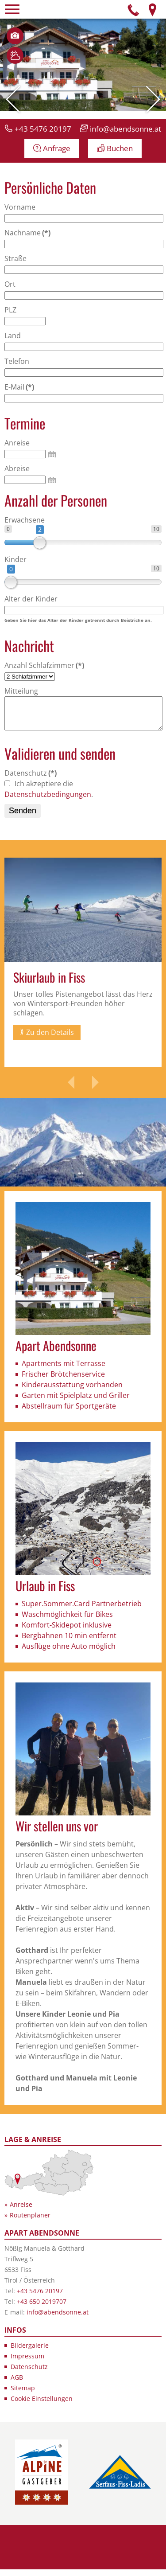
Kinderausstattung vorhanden (72, 1391)
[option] (83, 969)
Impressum (27, 2362)
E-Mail (19, 387)
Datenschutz (30, 780)
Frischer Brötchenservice (63, 1381)
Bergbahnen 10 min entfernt (69, 1642)
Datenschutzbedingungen (47, 801)
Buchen (120, 148)
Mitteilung (21, 691)
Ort (9, 284)
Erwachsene (24, 520)
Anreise (17, 443)
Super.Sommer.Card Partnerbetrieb (82, 1610)
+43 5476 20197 (43, 129)
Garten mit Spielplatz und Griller (76, 1402)
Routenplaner (30, 2221)
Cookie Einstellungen (42, 2405)
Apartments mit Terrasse (63, 1370)
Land (12, 335)
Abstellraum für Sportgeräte (69, 1412)
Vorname (19, 207)
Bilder (15, 35)
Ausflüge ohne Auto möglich (69, 1653)
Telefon (134, 9)
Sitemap (23, 2394)
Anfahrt (152, 9)
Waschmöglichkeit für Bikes (67, 1621)
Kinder (15, 559)
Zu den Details (50, 1039)
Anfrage (56, 148)
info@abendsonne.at (125, 129)
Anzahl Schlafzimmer (44, 665)
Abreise (17, 468)
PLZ (10, 310)
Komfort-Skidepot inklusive (67, 1631)
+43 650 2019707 (41, 2308)
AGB (17, 2384)
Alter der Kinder (31, 599)
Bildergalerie (30, 2352)
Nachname (27, 233)
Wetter (15, 55)
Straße (15, 258)
